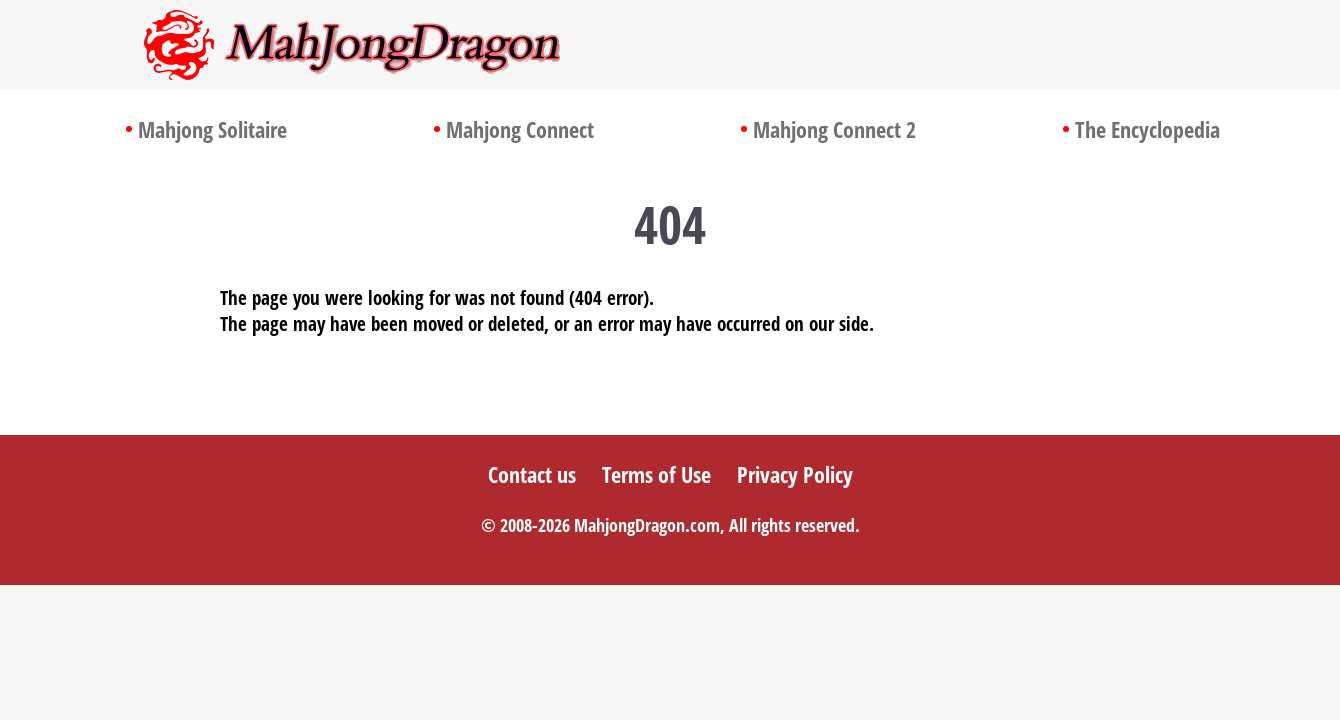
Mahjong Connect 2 (834, 129)
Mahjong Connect (520, 129)
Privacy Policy (795, 474)
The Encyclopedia (1147, 129)
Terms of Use (656, 474)
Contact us (532, 474)
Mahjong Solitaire (212, 129)
